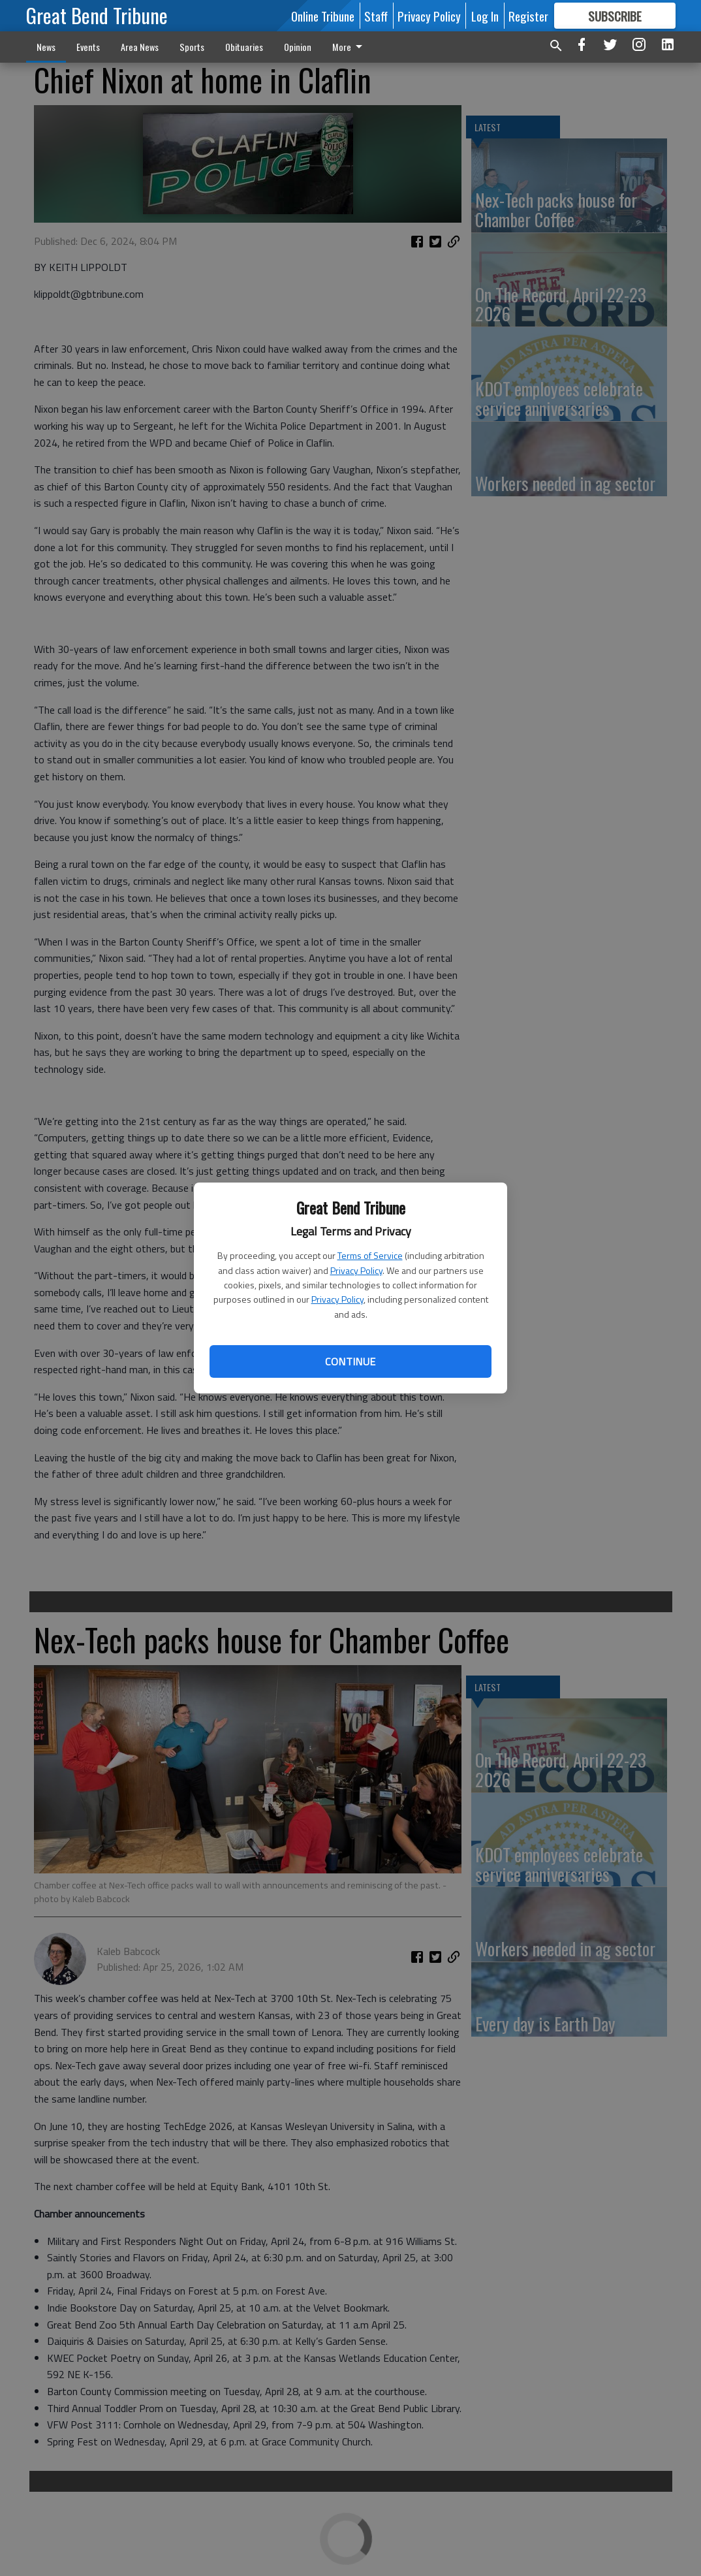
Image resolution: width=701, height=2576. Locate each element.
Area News (140, 47)
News (46, 47)
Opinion (297, 47)
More (349, 47)
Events (88, 47)
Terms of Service (370, 1255)
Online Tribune (322, 15)
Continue (350, 1361)
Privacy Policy (356, 1270)
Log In (485, 15)
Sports (191, 47)
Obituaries (244, 47)
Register (528, 15)
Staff (376, 15)
